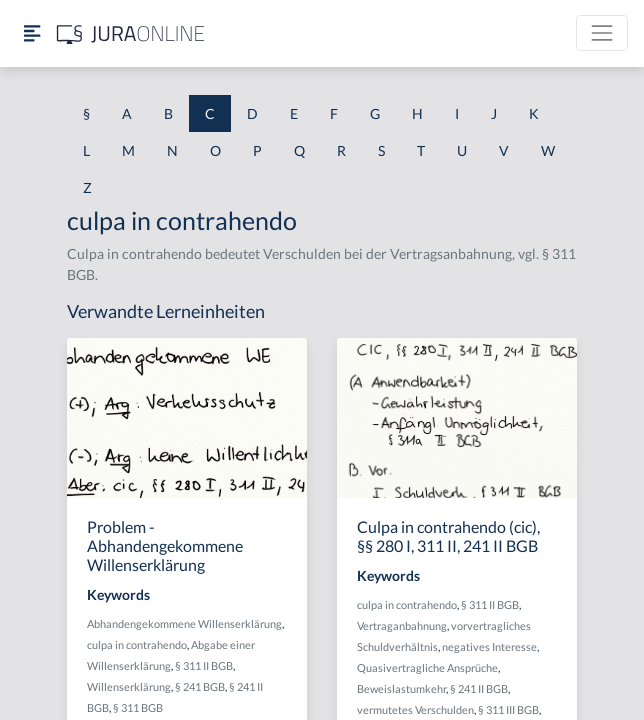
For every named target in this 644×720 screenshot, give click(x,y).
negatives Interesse (489, 646)
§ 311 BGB (138, 707)
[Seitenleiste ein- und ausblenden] (32, 33)
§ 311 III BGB (508, 709)
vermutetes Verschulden (415, 709)
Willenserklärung (129, 686)
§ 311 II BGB (204, 665)
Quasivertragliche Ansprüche (427, 667)
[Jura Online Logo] (131, 33)
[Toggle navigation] (602, 33)
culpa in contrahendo (137, 644)
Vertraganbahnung (402, 625)
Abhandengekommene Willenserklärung (184, 623)
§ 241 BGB (200, 686)
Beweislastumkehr (401, 688)
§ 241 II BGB (479, 688)
